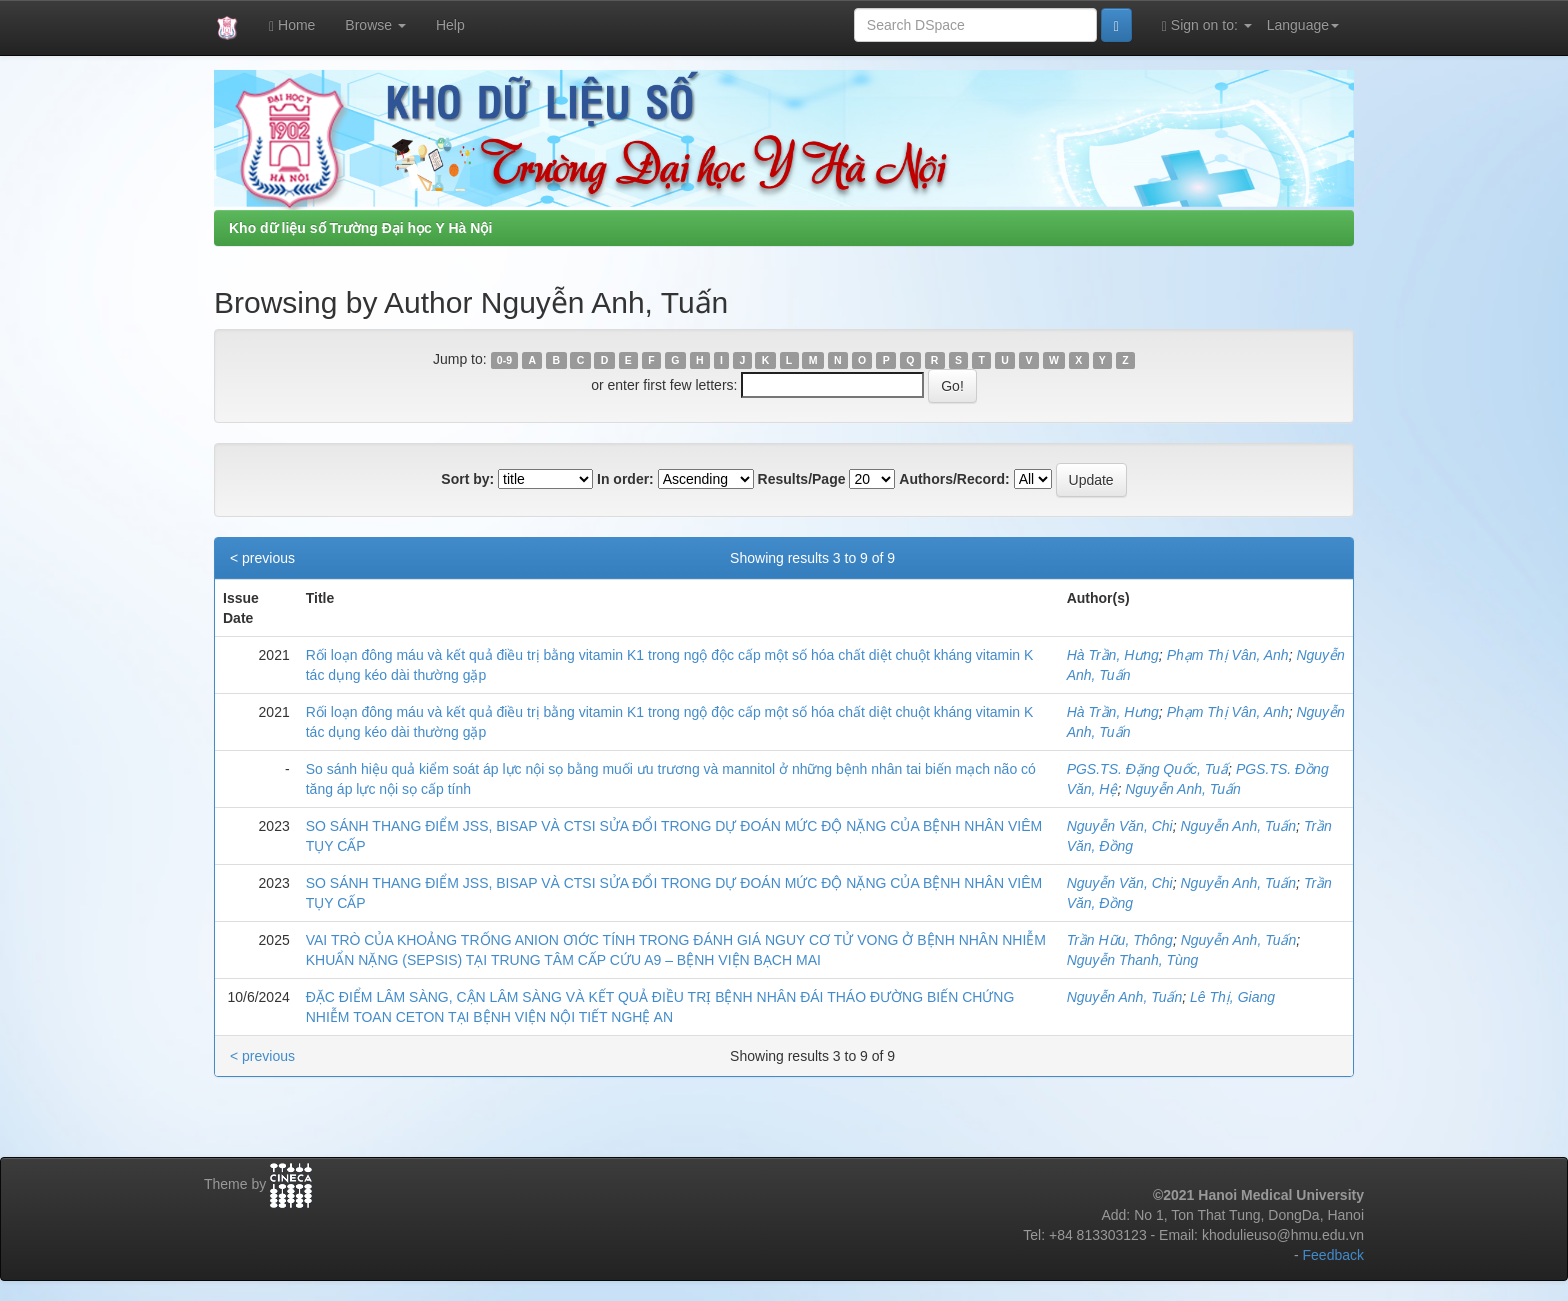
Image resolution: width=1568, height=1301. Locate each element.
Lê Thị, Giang (1232, 997)
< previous (262, 558)
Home (292, 25)
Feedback (1333, 1255)
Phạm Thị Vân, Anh (1228, 655)
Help (450, 25)
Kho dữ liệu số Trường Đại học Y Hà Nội (360, 228)
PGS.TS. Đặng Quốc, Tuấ (1147, 769)
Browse (375, 25)
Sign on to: (1207, 25)
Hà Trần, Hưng (1113, 655)
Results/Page (802, 479)
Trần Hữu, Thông (1120, 940)
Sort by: (467, 479)
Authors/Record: (954, 479)
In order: (625, 479)
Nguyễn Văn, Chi (1120, 826)
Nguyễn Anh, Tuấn (1183, 789)
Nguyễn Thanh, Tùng (1133, 960)
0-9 (504, 360)
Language (1303, 25)
